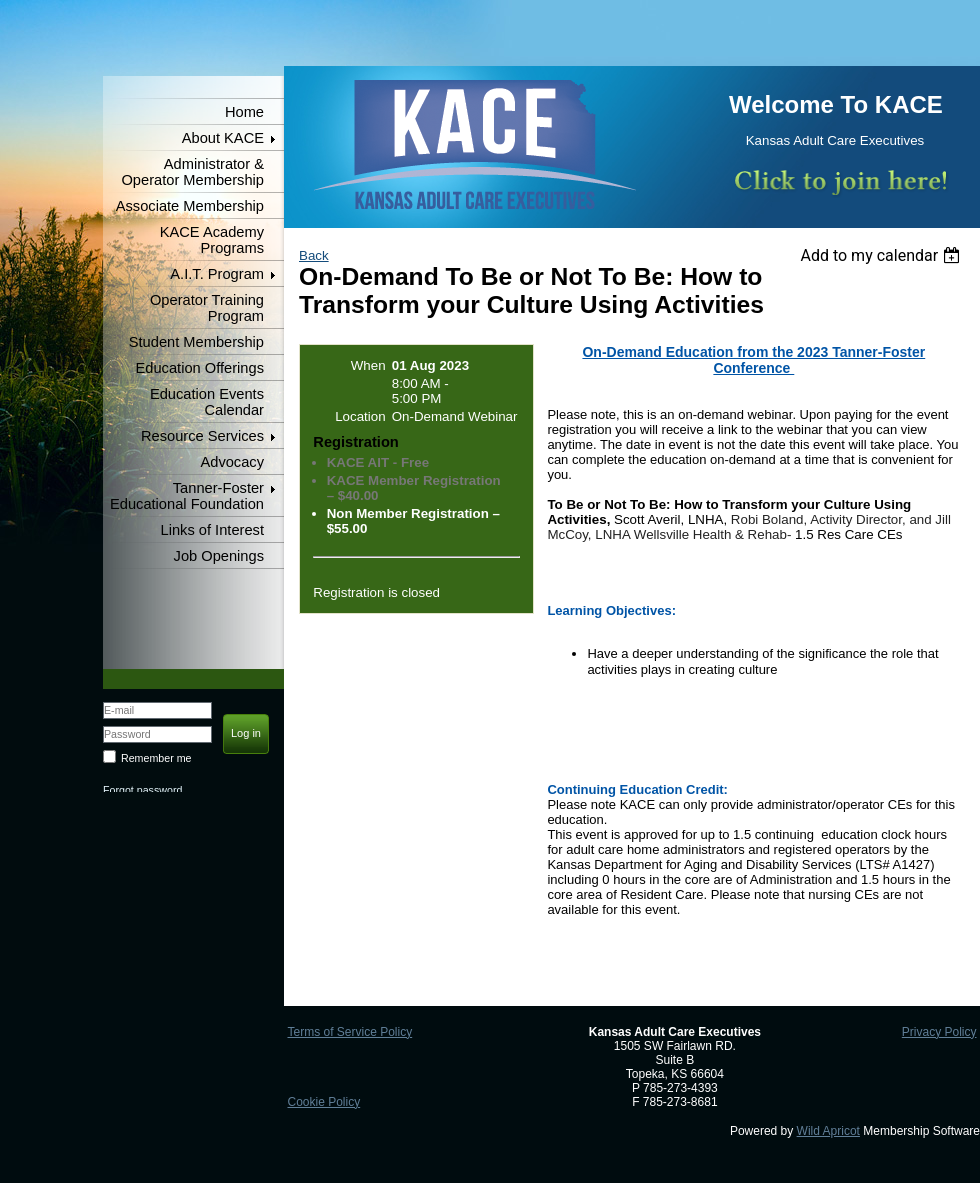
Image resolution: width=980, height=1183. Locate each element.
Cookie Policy (323, 1102)
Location (360, 416)
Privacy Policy (939, 1032)
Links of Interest (212, 530)
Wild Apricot (828, 1131)
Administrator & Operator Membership (192, 172)
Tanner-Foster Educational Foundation (187, 496)
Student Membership (196, 342)
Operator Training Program (207, 308)
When (368, 365)
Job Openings (219, 556)
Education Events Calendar (207, 402)
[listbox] (882, 255)
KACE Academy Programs (212, 240)
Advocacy (232, 462)
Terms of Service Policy (349, 1032)
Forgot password (142, 790)
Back (314, 255)
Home (244, 112)
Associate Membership (190, 206)
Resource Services (202, 436)
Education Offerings (200, 368)
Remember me (156, 758)
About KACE (223, 138)
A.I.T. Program (217, 274)
